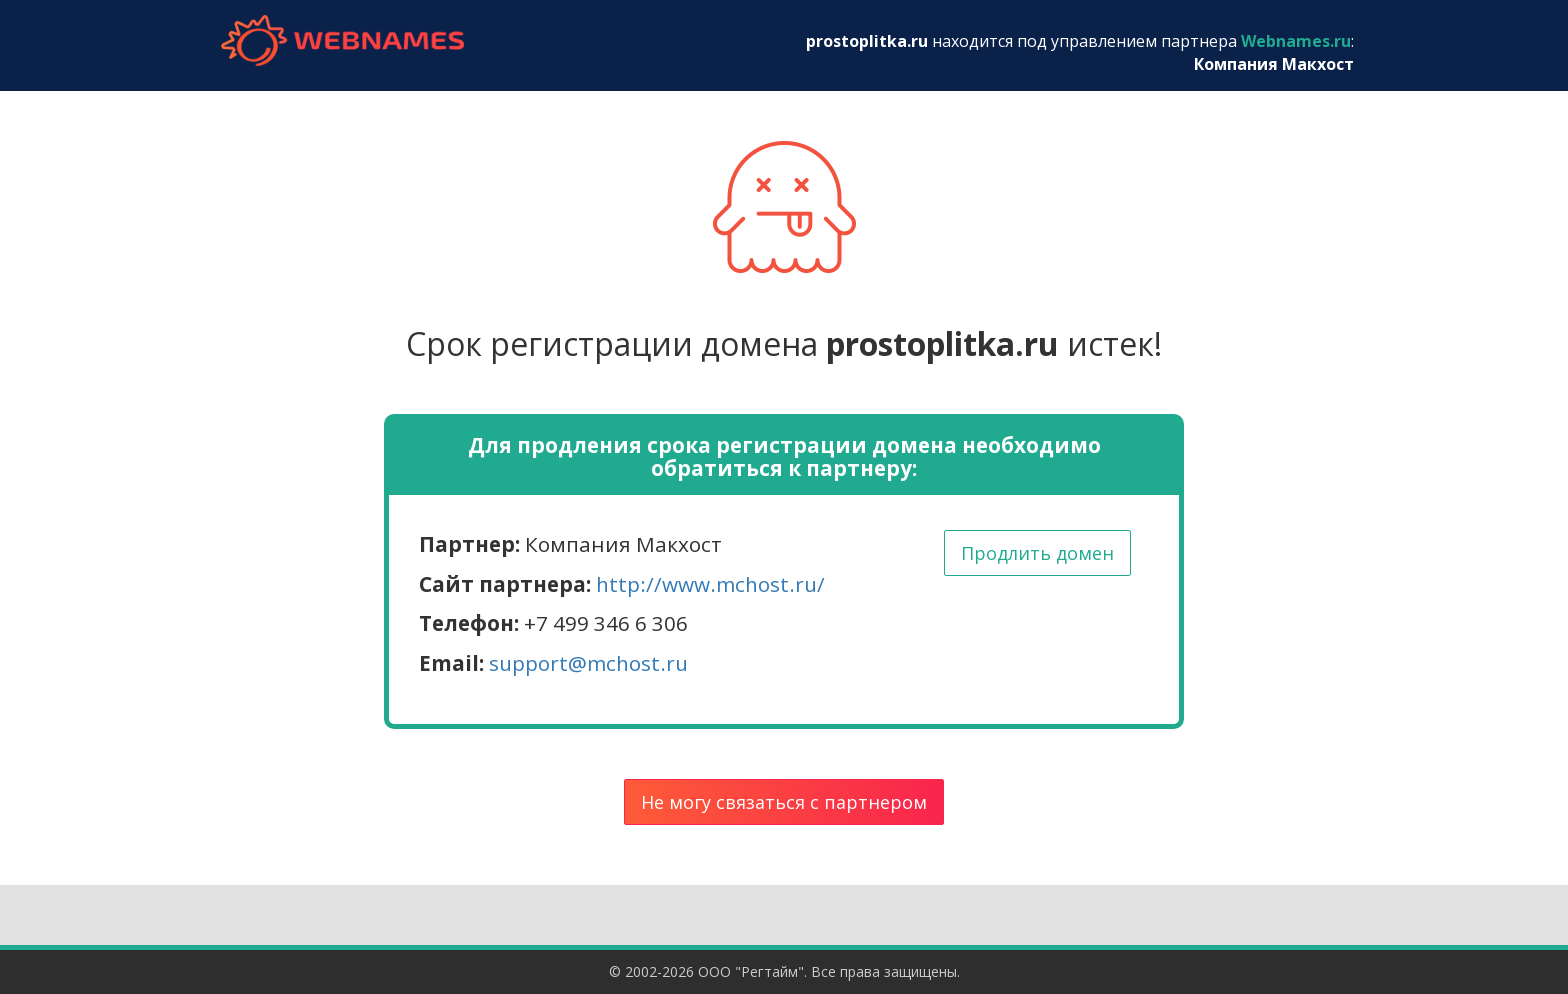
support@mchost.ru (588, 663)
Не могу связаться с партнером (784, 802)
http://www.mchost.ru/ (710, 584)
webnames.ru (342, 40)
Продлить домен (1037, 553)
